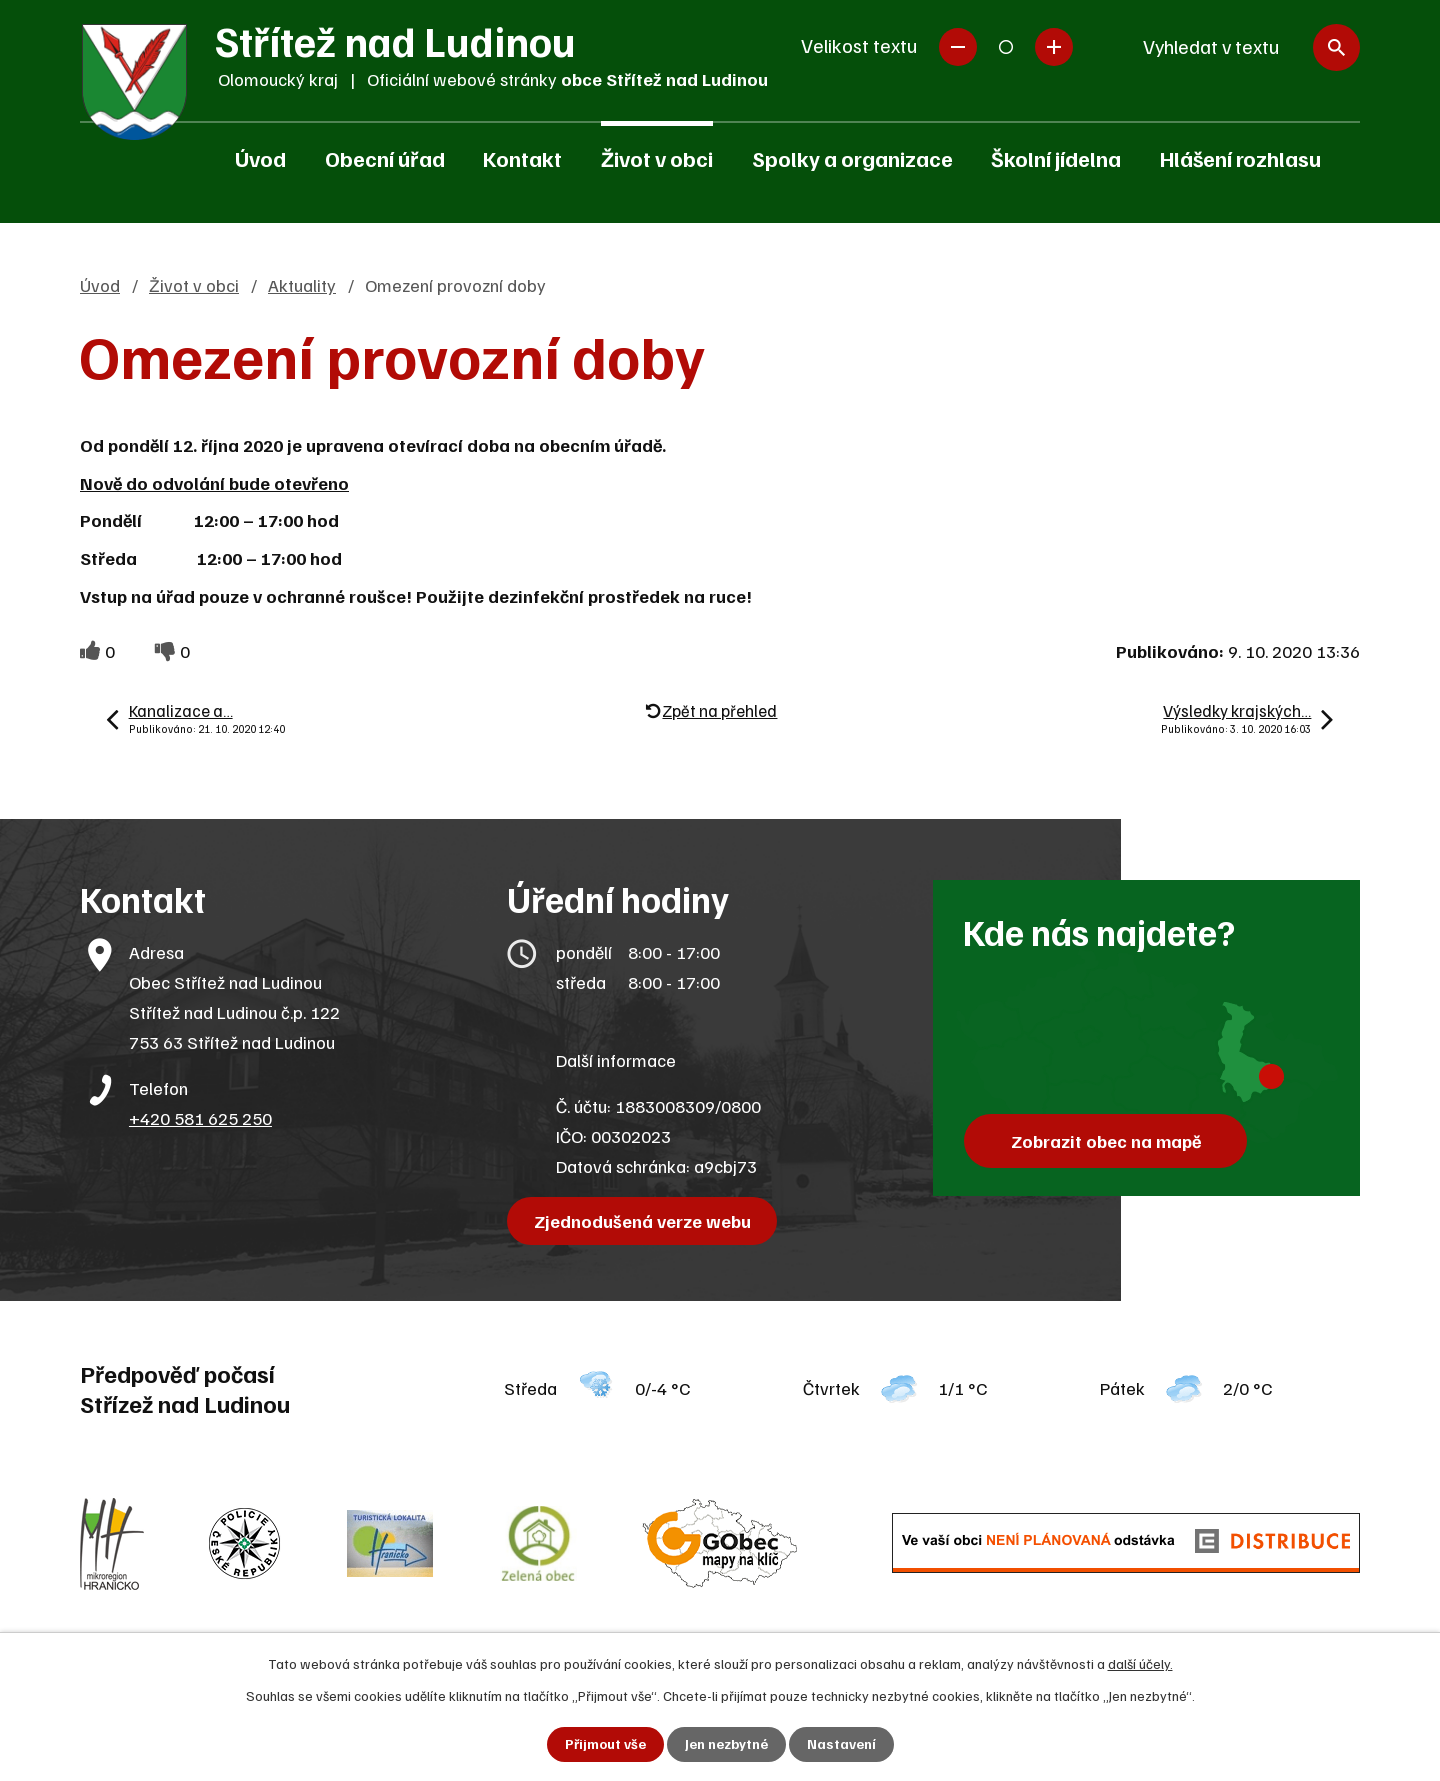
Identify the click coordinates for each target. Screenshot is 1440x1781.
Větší (1054, 47)
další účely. (1140, 1663)
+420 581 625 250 (200, 1118)
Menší (958, 47)
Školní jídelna (1056, 158)
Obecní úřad (385, 158)
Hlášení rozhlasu (1240, 158)
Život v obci (657, 158)
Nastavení (841, 1744)
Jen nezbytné (726, 1744)
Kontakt (522, 158)
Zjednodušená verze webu (642, 1221)
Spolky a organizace (852, 158)
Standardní (1006, 47)
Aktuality (302, 285)
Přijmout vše (605, 1744)
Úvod (260, 158)
